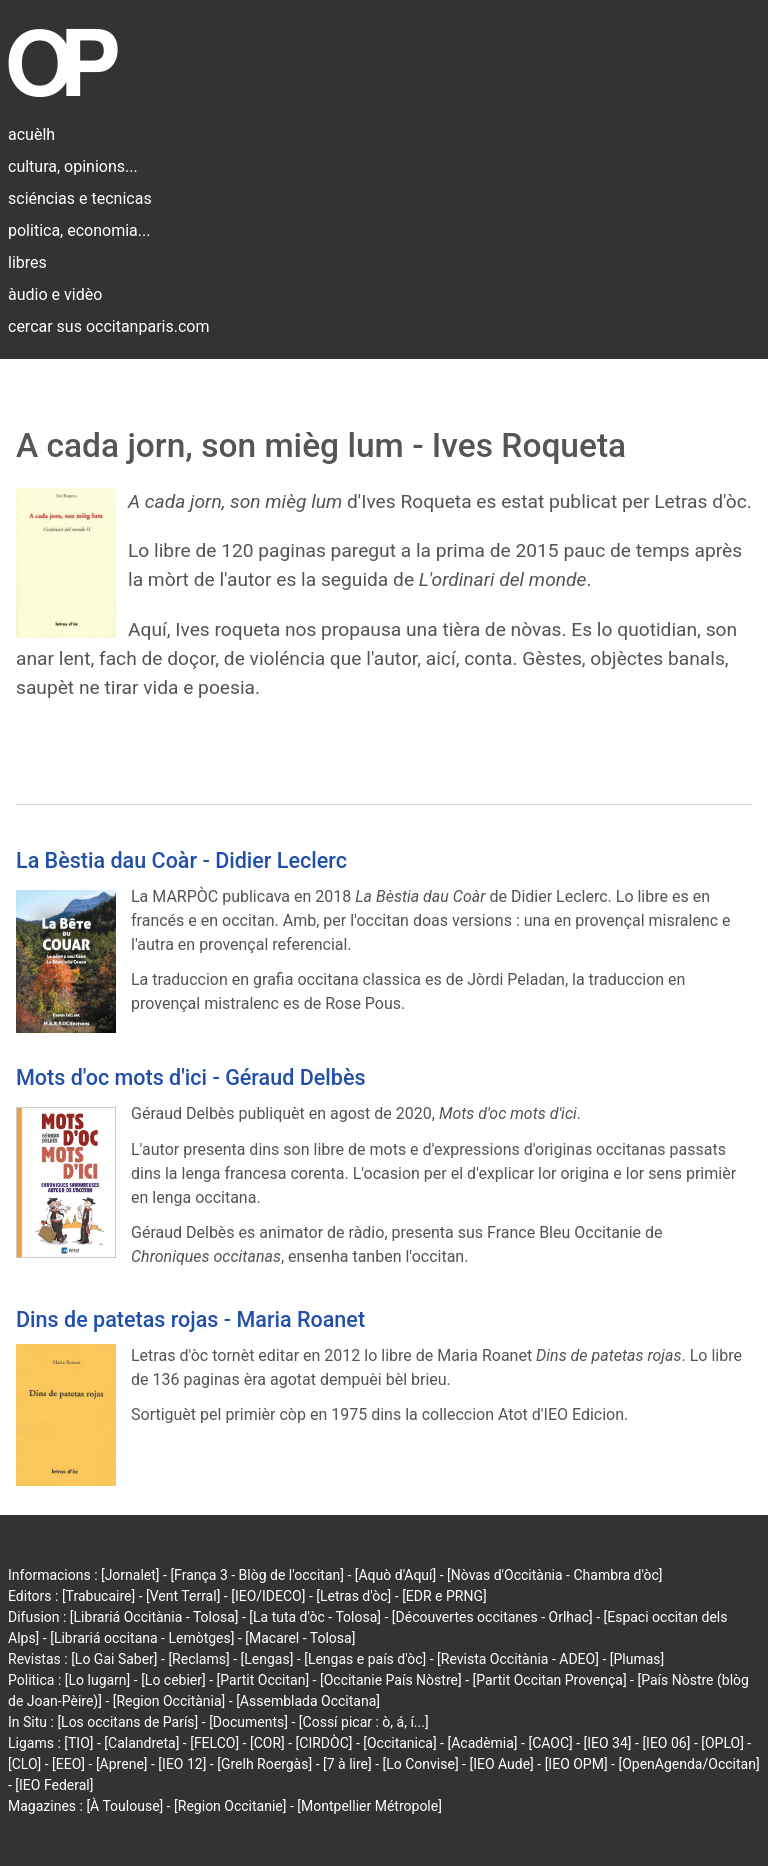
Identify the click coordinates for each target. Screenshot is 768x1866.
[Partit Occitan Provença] (549, 1680)
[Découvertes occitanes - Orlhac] (492, 1617)
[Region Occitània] (169, 1701)
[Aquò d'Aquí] (395, 1575)
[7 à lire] (347, 1764)
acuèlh (31, 134)
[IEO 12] (182, 1764)
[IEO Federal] (54, 1785)
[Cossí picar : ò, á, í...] (364, 1722)
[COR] (267, 1743)
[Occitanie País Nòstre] (391, 1680)
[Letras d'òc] (353, 1596)
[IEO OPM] (576, 1764)
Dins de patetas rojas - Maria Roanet (190, 1319)
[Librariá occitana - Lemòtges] (142, 1638)
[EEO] (68, 1764)
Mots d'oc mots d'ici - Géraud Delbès (191, 1077)
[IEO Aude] (501, 1764)
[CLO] (24, 1764)
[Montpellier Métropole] (369, 1806)
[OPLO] (722, 1743)
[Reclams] (198, 1659)
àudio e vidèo (55, 294)
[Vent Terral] (183, 1596)
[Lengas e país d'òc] (365, 1659)
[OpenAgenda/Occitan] (688, 1764)
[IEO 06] (666, 1743)
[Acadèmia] (482, 1743)
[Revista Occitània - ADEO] (518, 1659)
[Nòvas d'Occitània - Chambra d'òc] (554, 1575)
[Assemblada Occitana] (308, 1701)
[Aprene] (122, 1764)
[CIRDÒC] (324, 1743)
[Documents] (248, 1722)
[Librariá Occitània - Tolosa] (154, 1617)
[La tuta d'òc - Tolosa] (315, 1617)
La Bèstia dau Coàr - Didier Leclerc (181, 860)
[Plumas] (637, 1659)
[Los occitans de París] (127, 1722)
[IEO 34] (608, 1743)
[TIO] (78, 1743)
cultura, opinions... (73, 166)
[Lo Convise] (421, 1764)
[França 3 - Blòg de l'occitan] (257, 1575)
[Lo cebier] (173, 1680)
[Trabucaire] (98, 1596)
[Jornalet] (130, 1575)
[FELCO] (214, 1743)
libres (27, 262)
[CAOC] (550, 1743)
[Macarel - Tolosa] (300, 1638)
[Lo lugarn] (98, 1680)
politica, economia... (79, 230)
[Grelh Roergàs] (264, 1764)
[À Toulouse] (124, 1806)
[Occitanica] (399, 1743)
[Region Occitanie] (230, 1806)
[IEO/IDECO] (268, 1596)
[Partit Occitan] (263, 1680)
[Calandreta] (141, 1743)
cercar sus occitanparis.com (108, 326)
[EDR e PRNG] (444, 1596)
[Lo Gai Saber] (114, 1659)
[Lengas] (267, 1659)
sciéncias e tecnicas (80, 198)
